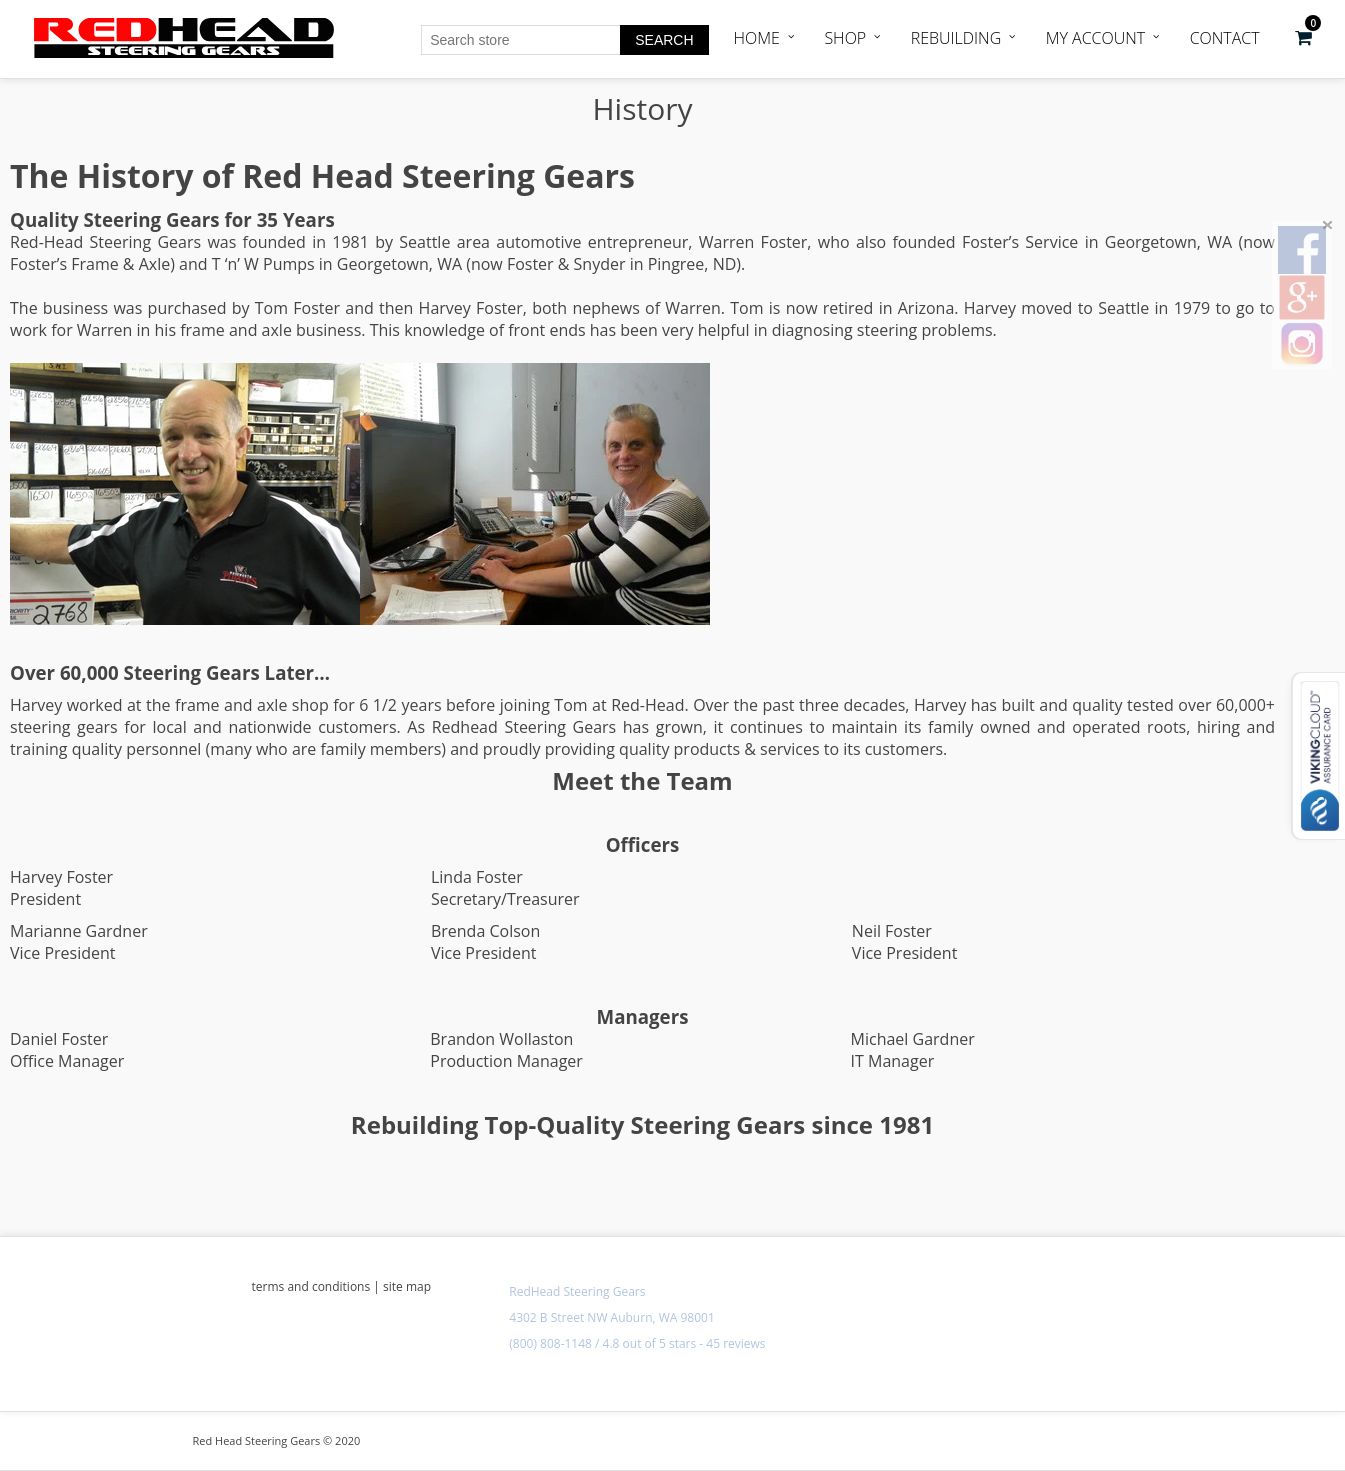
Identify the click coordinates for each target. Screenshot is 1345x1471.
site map (407, 1286)
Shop (845, 38)
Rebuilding (956, 38)
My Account (1096, 38)
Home (757, 38)
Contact (1225, 38)
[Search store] (521, 40)
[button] (1303, 38)
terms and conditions (311, 1286)
